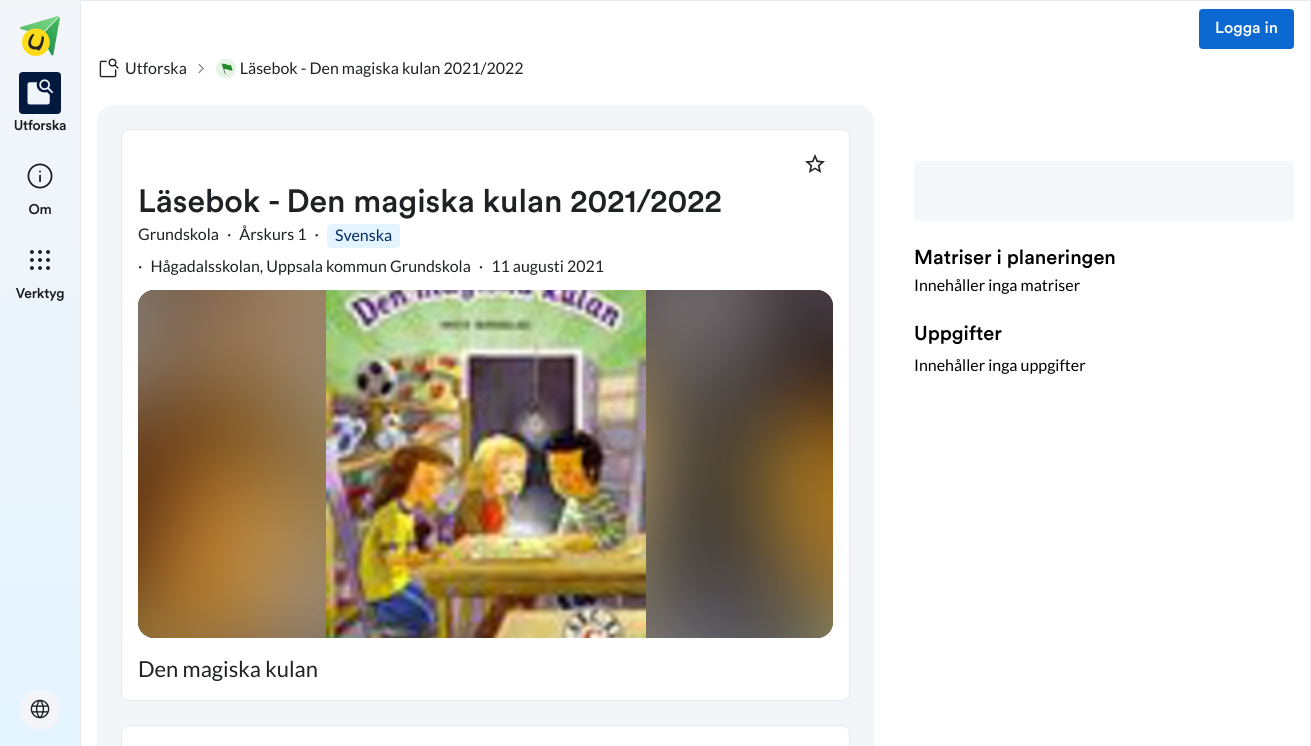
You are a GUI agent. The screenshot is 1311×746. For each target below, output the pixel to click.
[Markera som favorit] (815, 164)
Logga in (1246, 29)
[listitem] (40, 104)
